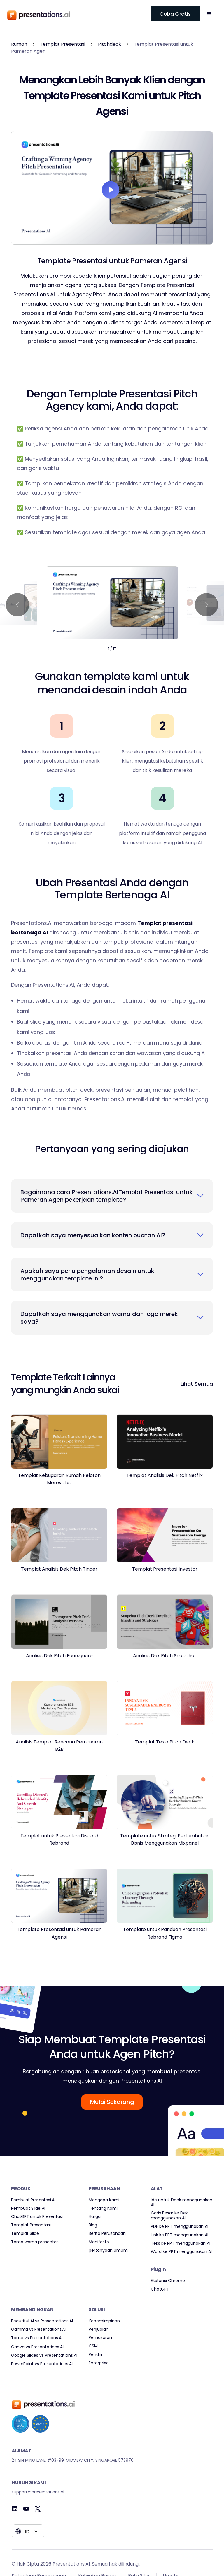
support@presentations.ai (38, 2492)
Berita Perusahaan (107, 2233)
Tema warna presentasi (35, 2241)
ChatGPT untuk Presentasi (36, 2216)
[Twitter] (38, 2509)
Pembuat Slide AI (28, 2208)
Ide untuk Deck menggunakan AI (181, 2202)
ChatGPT (160, 2289)
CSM (93, 2346)
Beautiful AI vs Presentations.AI (42, 2321)
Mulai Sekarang (112, 2102)
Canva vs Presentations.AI (37, 2346)
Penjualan (98, 2329)
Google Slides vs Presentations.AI (44, 2355)
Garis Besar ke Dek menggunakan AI (169, 2216)
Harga (95, 2216)
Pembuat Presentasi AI (33, 2200)
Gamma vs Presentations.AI (38, 2329)
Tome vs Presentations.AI (36, 2338)
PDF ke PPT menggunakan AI (179, 2226)
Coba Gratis (175, 13)
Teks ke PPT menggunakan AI (180, 2243)
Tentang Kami (103, 2208)
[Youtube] (26, 2509)
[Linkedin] (15, 2509)
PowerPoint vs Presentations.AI (42, 2363)
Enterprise (99, 2363)
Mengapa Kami (104, 2200)
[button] (209, 14)
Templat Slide (25, 2233)
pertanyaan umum (108, 2250)
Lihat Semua (197, 1384)
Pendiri (95, 2354)
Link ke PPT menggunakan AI (179, 2234)
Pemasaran (100, 2337)
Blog (93, 2225)
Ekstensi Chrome (168, 2280)
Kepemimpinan (104, 2321)
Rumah (19, 44)
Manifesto (99, 2241)
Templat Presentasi (62, 44)
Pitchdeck (109, 44)
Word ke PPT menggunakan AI (181, 2251)
